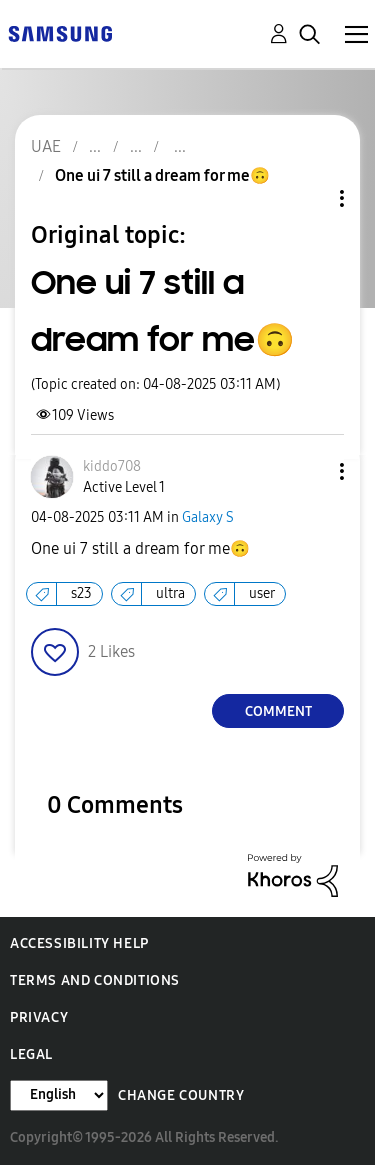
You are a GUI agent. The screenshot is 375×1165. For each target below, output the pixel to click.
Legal (31, 1054)
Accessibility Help (79, 943)
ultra (170, 593)
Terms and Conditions (95, 980)
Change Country (181, 1095)
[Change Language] (59, 1095)
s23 (81, 593)
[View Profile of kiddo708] (112, 466)
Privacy (39, 1017)
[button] (309, 471)
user (262, 593)
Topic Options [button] (308, 198)
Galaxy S (208, 517)
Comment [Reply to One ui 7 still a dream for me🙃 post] (278, 711)
